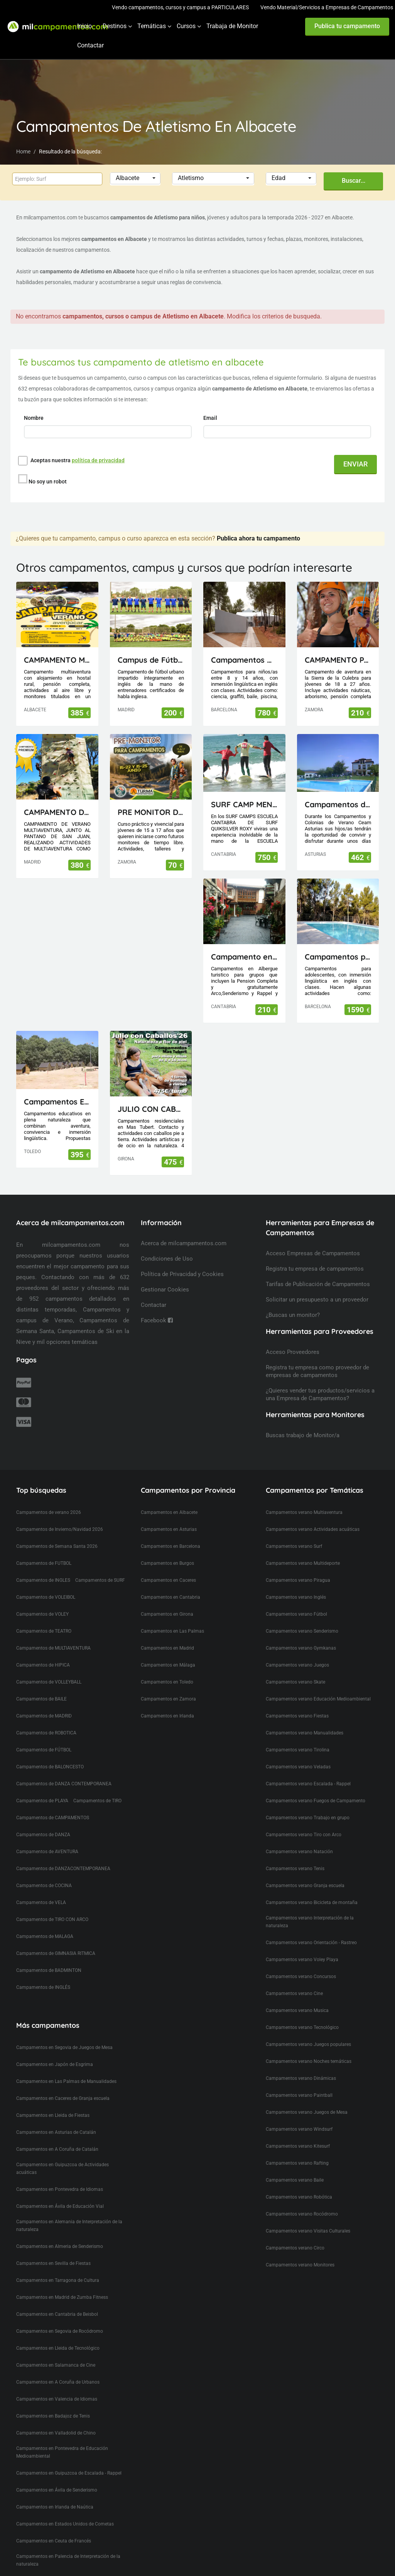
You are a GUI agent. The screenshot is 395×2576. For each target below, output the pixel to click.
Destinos (115, 26)
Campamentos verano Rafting (297, 2163)
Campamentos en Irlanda (167, 1716)
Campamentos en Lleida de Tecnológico (58, 2348)
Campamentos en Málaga (168, 1665)
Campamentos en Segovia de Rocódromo (59, 2331)
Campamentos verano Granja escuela (305, 1885)
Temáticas (151, 26)
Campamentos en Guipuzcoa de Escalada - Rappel (69, 2473)
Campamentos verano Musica (297, 2010)
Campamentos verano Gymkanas (301, 1648)
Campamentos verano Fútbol (296, 1614)
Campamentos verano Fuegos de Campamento (315, 1800)
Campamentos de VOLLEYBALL (48, 1682)
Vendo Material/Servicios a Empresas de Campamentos (326, 7)
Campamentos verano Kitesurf (298, 2146)
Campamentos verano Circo (295, 2248)
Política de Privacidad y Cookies (182, 1274)
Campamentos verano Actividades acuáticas (313, 1529)
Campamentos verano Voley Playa (302, 1959)
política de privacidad (98, 460)
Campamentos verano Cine (294, 1993)
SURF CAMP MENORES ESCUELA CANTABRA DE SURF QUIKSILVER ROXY (244, 804)
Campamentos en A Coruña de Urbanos (58, 2382)
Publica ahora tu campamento (258, 538)
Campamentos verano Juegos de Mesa (307, 2112)
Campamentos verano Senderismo (302, 1631)
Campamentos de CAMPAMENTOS (52, 1817)
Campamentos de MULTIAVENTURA (53, 1648)
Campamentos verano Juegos (297, 1665)
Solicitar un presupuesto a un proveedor (317, 1299)
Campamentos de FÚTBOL (43, 1750)
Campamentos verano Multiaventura (304, 1512)
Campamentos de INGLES (43, 1580)
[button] (135, 178)
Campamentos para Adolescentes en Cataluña (338, 956)
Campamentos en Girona (167, 1614)
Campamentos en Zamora (168, 1699)
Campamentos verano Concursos (301, 1976)
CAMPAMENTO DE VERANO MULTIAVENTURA (57, 812)
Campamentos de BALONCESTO (50, 1767)
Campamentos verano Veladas (298, 1767)
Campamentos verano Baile (295, 2180)
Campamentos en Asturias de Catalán (56, 2132)
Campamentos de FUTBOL (43, 1563)
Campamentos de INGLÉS (43, 1987)
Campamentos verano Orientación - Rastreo (311, 1942)
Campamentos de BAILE (41, 1699)
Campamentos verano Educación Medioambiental (318, 1699)
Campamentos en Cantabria (170, 1597)
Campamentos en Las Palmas (172, 1631)
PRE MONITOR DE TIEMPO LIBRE (151, 812)
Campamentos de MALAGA (44, 1936)
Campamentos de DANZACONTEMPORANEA (63, 1868)
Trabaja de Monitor (232, 26)
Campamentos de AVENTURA (47, 1851)
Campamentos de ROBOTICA (46, 1733)
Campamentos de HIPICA (43, 1665)
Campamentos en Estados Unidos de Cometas (65, 2524)
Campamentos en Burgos (167, 1563)
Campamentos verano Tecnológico (302, 2027)
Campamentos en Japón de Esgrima (54, 2064)
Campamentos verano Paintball (299, 2095)
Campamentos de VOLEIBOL (45, 1597)
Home (23, 151)
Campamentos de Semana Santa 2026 (57, 1546)
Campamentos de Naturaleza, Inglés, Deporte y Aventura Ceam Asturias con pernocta (338, 804)
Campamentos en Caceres (168, 1580)
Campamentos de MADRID (44, 1716)
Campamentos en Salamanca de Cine (55, 2365)
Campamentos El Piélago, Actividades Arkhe (57, 1101)
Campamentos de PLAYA (42, 1800)
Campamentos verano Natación (299, 1851)
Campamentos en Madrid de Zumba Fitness (62, 2297)
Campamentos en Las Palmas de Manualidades (66, 2081)
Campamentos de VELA (41, 1902)
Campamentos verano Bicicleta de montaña (312, 1902)
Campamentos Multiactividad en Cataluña (244, 660)
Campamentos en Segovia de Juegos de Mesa (64, 2047)
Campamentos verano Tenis (295, 1868)
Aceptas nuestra (77, 460)
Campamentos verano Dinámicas (301, 2078)
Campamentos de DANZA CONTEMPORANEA (63, 1783)
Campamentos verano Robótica (299, 2197)
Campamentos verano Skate (295, 1682)
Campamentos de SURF (100, 1580)
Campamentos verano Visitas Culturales (308, 2231)
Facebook (157, 1320)
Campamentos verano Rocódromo (302, 2214)
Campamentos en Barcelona (170, 1546)
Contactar (90, 45)
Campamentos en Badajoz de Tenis (53, 2416)
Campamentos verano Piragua (298, 1580)
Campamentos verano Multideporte (303, 1563)
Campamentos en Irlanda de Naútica (54, 2507)
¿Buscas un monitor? (293, 1315)
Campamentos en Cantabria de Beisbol (57, 2314)
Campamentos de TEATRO (43, 1631)
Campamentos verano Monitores (300, 2265)
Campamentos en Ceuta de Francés (53, 2541)
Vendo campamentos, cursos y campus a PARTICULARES (180, 7)
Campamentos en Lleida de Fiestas (52, 2115)
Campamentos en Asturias (169, 1529)
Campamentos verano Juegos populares (308, 2044)
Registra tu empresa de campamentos (315, 1268)
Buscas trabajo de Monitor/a (302, 1435)
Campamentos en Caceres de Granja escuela (63, 2098)
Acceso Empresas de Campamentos (313, 1253)
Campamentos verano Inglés (296, 1597)
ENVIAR (355, 464)
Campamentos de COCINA (44, 1885)
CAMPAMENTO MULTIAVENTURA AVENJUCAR (57, 660)
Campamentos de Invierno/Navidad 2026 (59, 1529)
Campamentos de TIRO (97, 1800)
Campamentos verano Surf (294, 1546)
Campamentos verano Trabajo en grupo (307, 1817)
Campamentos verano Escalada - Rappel (308, 1783)
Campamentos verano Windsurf (299, 2129)
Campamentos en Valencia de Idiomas (56, 2399)
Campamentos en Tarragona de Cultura (57, 2280)
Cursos (186, 26)
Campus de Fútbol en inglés (151, 660)
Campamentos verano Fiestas (297, 1716)
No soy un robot (48, 481)
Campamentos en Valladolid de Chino (56, 2433)
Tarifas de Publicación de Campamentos (318, 1284)
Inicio (84, 26)
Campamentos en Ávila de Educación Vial (60, 2206)
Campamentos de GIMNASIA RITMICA (55, 1953)
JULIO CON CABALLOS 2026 (151, 1109)
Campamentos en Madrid (167, 1648)
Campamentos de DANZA (43, 1834)
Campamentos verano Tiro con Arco (303, 1834)
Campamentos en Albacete (169, 1512)
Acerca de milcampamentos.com (183, 1243)
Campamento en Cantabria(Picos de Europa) (244, 956)
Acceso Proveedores (292, 1352)
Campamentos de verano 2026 (48, 1512)
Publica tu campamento (347, 26)
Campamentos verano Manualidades (304, 1733)
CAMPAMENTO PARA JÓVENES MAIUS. (338, 660)
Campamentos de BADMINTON (48, 1970)
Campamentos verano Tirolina (297, 1750)
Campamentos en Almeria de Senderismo (59, 2246)
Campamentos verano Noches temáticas (308, 2061)
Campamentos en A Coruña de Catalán (57, 2149)
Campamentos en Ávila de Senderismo (56, 2490)
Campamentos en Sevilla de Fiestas (53, 2263)
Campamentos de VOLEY (42, 1614)
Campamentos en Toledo (167, 1682)
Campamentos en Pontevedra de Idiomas (59, 2189)
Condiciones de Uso (167, 1258)
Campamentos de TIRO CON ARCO (52, 1919)
